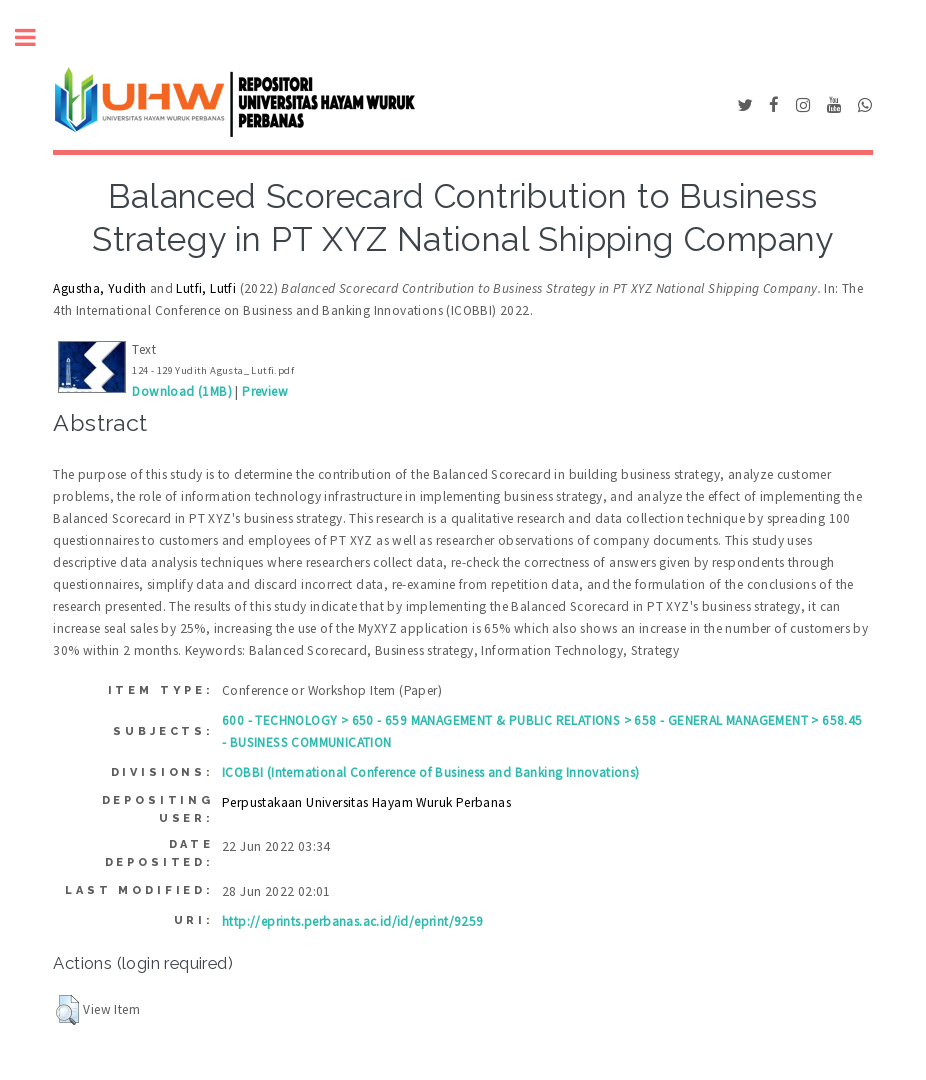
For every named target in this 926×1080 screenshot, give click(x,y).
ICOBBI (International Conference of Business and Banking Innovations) (431, 772)
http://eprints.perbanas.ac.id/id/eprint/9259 (353, 921)
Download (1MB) (182, 391)
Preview (265, 391)
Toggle (36, 37)
